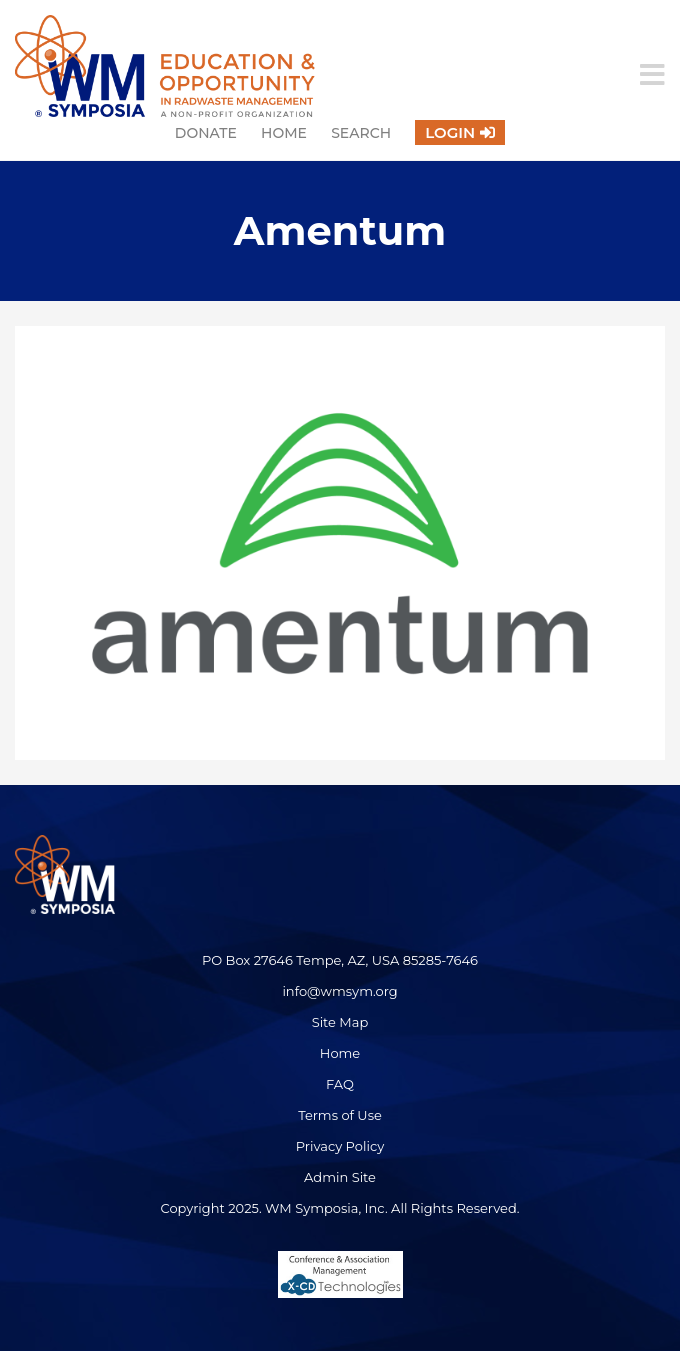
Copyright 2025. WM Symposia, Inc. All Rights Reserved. (339, 1208)
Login (450, 132)
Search (361, 133)
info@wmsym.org (339, 991)
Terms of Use (340, 1115)
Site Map (340, 1022)
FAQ (340, 1084)
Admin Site (340, 1177)
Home (284, 133)
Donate (206, 133)
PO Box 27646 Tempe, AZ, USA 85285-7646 (340, 960)
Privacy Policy (340, 1146)
